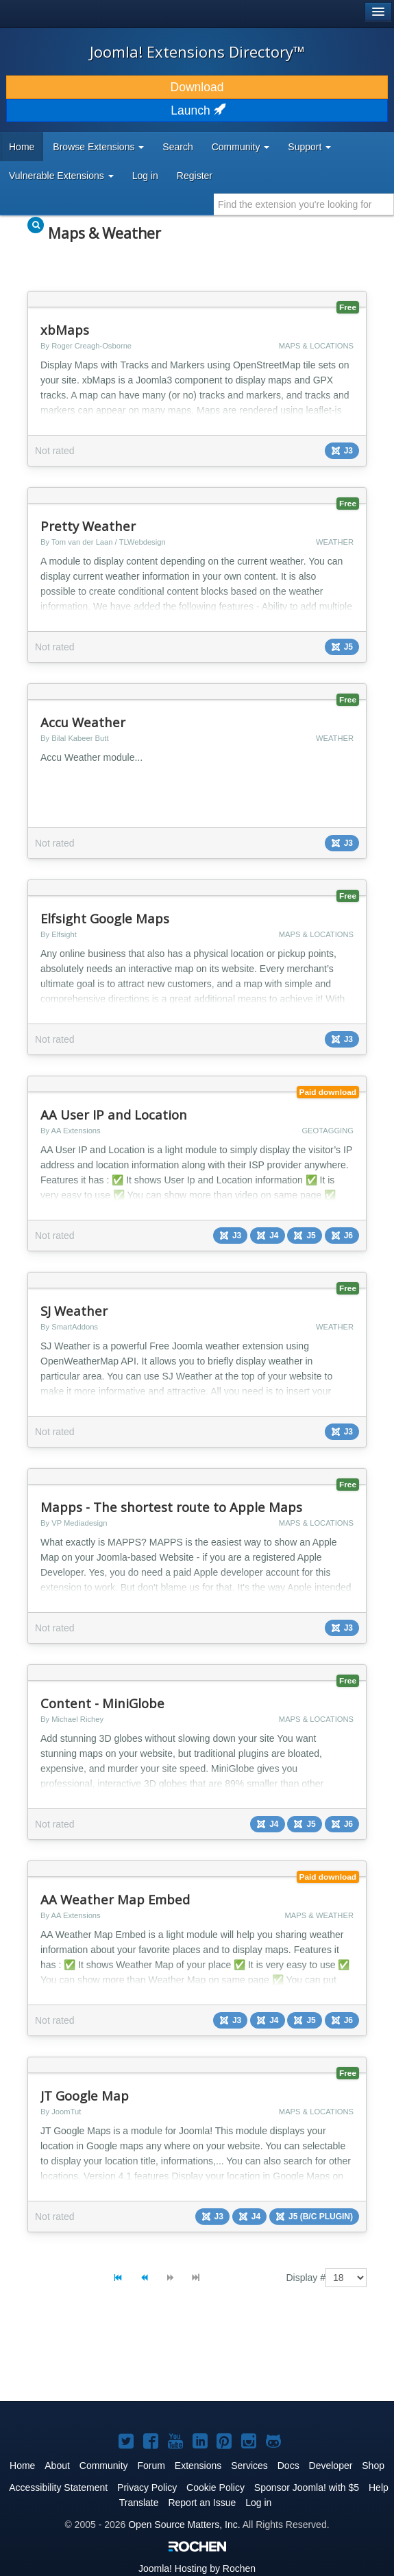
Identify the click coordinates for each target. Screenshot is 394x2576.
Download (197, 87)
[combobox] (304, 204)
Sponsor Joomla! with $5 (306, 2487)
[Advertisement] (123, 2355)
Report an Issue (202, 2502)
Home (21, 146)
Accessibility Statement (58, 2487)
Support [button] (309, 146)
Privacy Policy (147, 2487)
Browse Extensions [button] (98, 146)
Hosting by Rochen (197, 2568)
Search (177, 146)
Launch (197, 110)
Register (194, 175)
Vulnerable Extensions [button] (61, 175)
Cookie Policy (215, 2487)
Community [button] (241, 146)
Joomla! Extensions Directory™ (197, 51)
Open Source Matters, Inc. (184, 2524)
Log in (145, 175)
